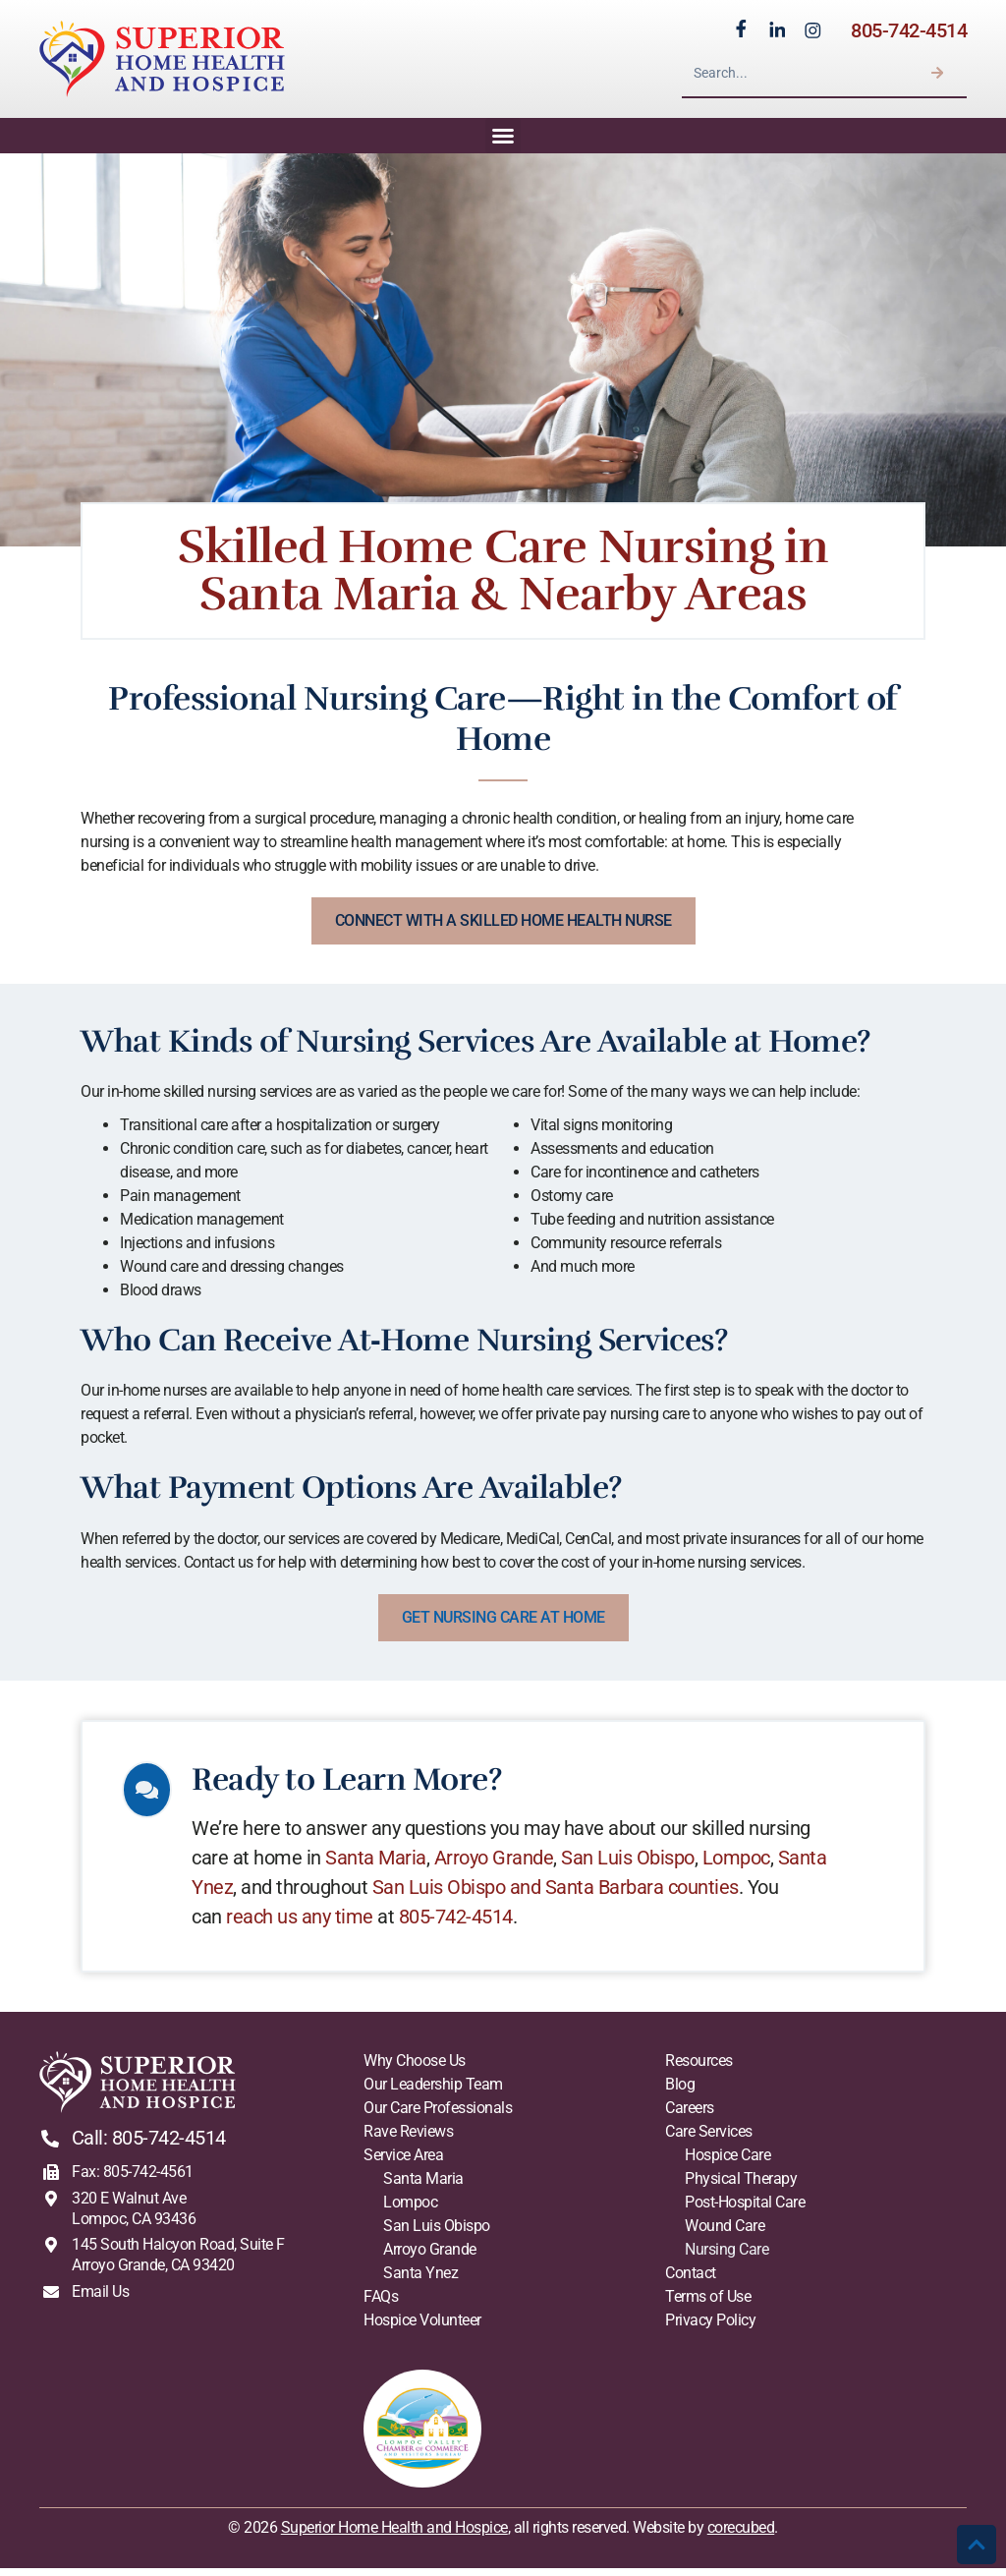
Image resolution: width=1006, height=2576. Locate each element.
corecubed (741, 2535)
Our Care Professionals (437, 2115)
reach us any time (306, 1924)
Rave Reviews (408, 2139)
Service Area (403, 2162)
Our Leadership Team (433, 2092)
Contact (690, 2280)
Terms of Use (708, 2304)
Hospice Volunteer (422, 2327)
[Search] (937, 76)
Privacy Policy (710, 2327)
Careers (689, 2115)
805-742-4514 (909, 33)
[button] (503, 143)
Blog (680, 2092)
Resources (699, 2068)
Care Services (709, 2139)
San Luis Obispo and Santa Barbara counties (562, 1895)
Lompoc (743, 1865)
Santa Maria (382, 1865)
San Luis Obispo (634, 1865)
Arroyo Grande (501, 1865)
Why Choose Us (414, 2068)
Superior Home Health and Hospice (394, 2535)
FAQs (380, 2304)
